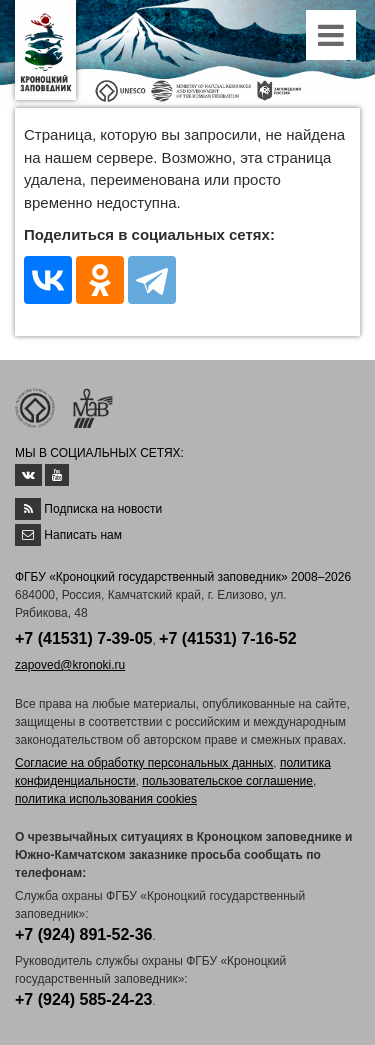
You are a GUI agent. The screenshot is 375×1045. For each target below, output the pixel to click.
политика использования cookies (106, 799)
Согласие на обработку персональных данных (144, 763)
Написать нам (83, 535)
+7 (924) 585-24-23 (83, 999)
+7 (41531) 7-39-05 (83, 638)
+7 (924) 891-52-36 (83, 934)
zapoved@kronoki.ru (70, 665)
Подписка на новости (103, 509)
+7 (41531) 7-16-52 (227, 638)
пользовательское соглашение (227, 781)
